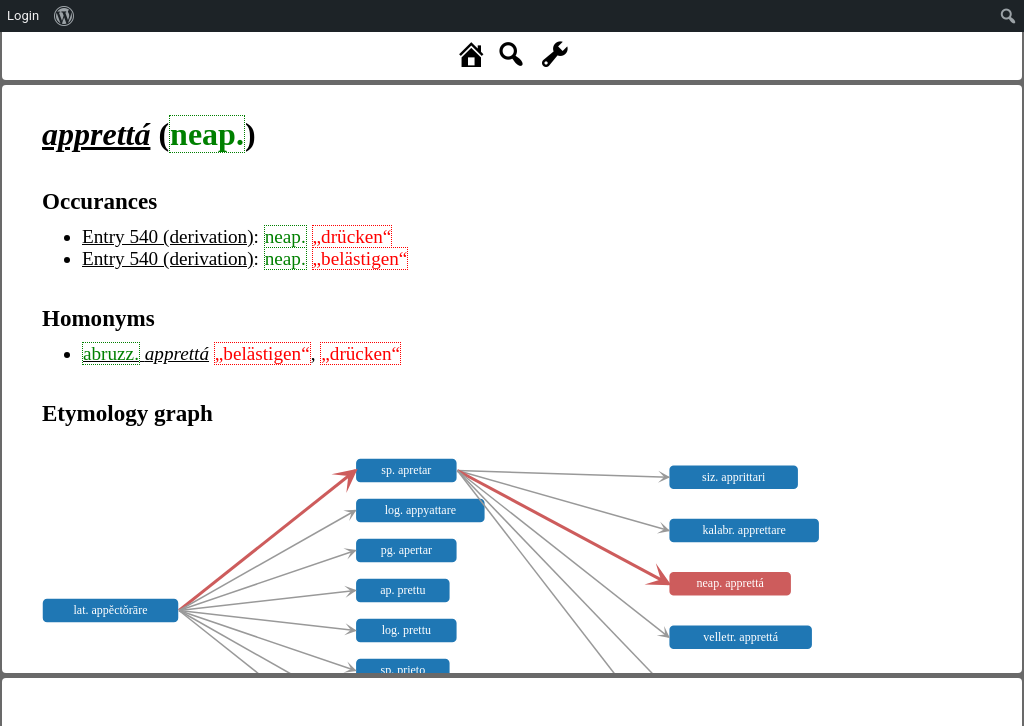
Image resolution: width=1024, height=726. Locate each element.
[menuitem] (64, 16)
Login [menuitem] (23, 15)
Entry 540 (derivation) (168, 236)
